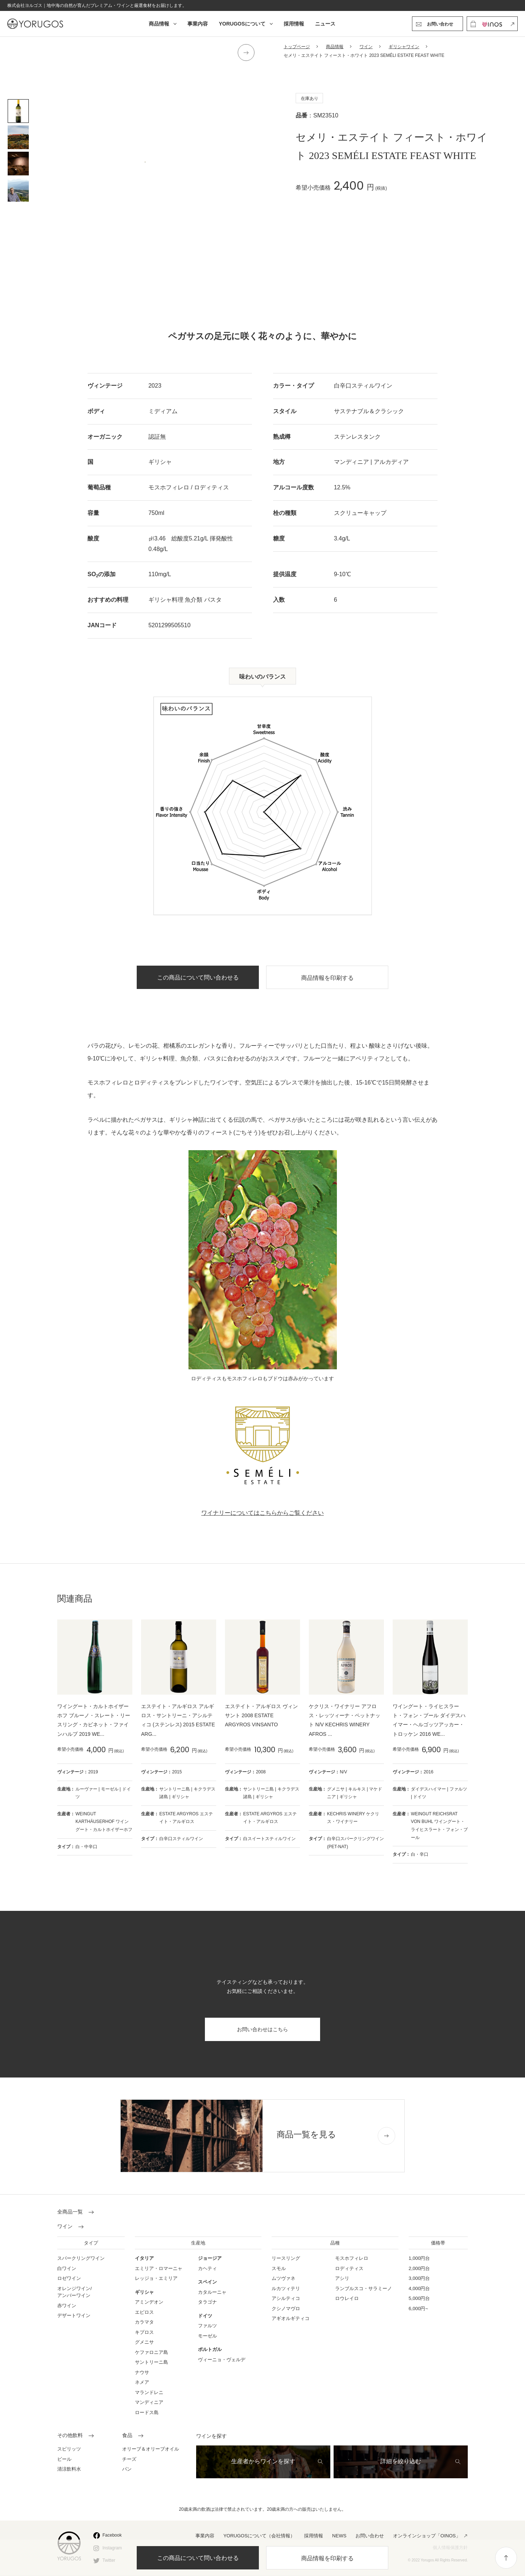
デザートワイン (73, 2315)
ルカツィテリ (286, 2288)
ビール (64, 2459)
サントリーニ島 (151, 2362)
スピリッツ (69, 2449)
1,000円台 (419, 2258)
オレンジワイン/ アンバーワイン (74, 2292)
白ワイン (66, 2268)
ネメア (142, 2382)
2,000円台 (419, 2268)
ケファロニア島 (151, 2352)
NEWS (339, 2535)
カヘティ (207, 2268)
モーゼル (207, 2336)
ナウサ (142, 2372)
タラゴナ (207, 2302)
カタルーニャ (212, 2292)
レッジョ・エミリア (156, 2278)
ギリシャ (144, 2292)
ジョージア (210, 2258)
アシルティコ (286, 2298)
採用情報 (294, 24)
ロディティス (349, 2268)
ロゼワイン (69, 2278)
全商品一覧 (70, 2212)
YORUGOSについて (242, 24)
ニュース (325, 24)
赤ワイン (66, 2305)
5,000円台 (419, 2298)
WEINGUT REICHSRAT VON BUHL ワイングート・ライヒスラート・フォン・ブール (439, 1825)
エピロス (144, 2312)
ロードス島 (147, 2412)
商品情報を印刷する (327, 2558)
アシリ (342, 2278)
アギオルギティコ (291, 2318)
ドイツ (205, 2316)
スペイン (207, 2282)
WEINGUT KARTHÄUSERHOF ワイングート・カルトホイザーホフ (103, 1821)
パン (127, 2469)
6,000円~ (418, 2308)
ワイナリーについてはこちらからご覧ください (262, 1513)
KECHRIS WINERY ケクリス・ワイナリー (353, 1817)
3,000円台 (419, 2278)
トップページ (297, 46)
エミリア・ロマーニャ (158, 2268)
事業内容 (197, 24)
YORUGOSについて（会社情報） (259, 2535)
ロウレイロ (347, 2298)
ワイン (366, 46)
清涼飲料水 (69, 2469)
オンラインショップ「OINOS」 (426, 2535)
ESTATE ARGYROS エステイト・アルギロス (186, 1817)
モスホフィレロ (351, 2258)
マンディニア (149, 2402)
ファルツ (207, 2325)
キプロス (144, 2332)
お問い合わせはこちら (262, 2029)
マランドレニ (149, 2392)
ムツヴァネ (283, 2278)
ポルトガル (210, 2349)
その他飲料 (70, 2435)
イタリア (144, 2258)
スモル (279, 2268)
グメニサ (144, 2342)
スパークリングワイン (81, 2258)
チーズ (129, 2459)
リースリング (286, 2258)
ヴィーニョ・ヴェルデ (221, 2359)
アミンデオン (149, 2302)
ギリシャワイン (404, 46)
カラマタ (144, 2322)
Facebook (112, 2535)
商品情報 (159, 24)
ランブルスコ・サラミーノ (363, 2288)
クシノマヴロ (286, 2308)
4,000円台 (419, 2288)
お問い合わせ (369, 2535)
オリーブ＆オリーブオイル (150, 2449)
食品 (127, 2435)
